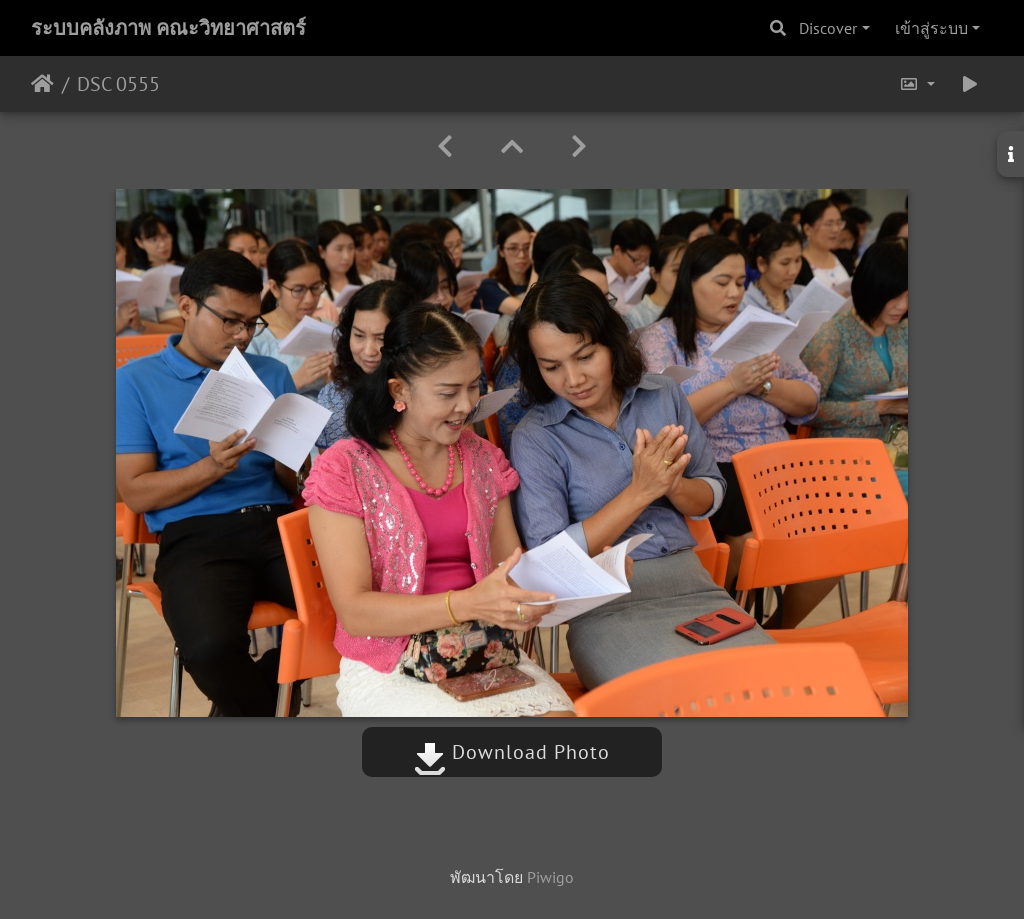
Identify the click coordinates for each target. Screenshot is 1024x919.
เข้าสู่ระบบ (931, 28)
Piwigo (550, 877)
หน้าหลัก (42, 84)
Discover (828, 28)
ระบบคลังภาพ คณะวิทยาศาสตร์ (168, 28)
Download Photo (512, 752)
